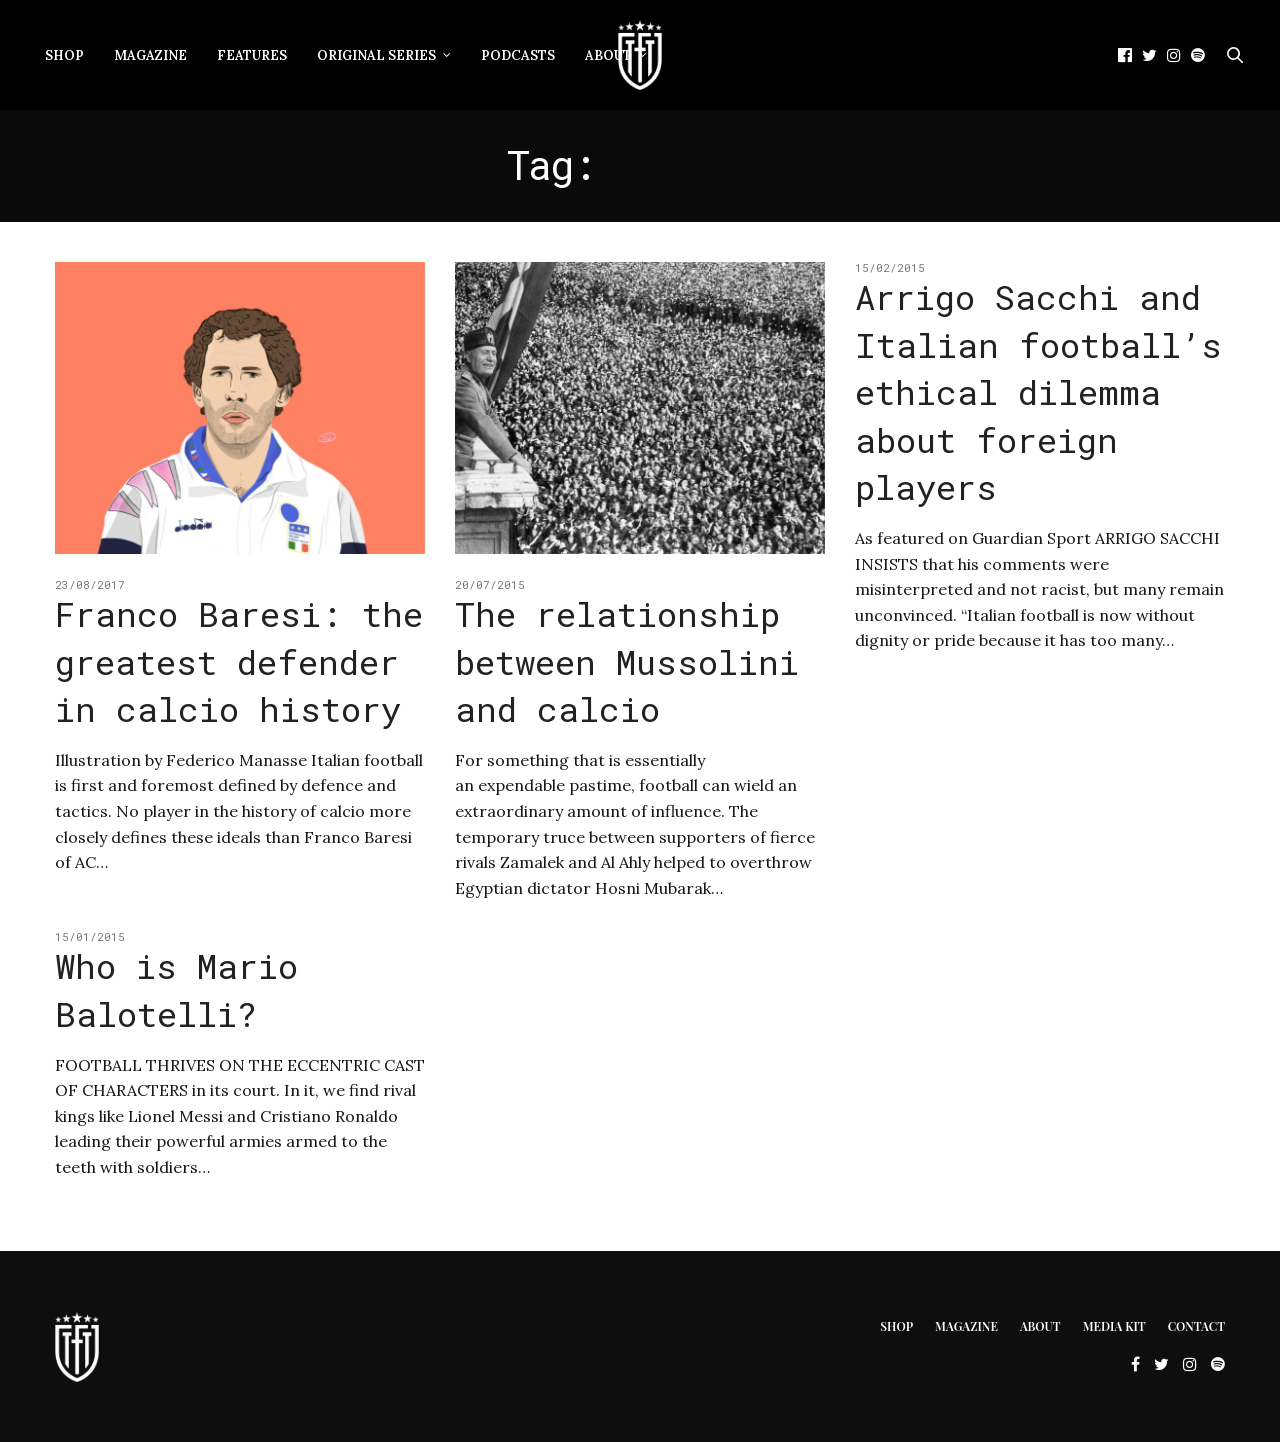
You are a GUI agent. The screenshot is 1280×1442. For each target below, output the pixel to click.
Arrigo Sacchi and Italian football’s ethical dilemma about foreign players (1038, 391)
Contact (1196, 1326)
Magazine (150, 55)
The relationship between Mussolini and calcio (627, 661)
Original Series (376, 55)
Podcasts (518, 55)
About (608, 55)
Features (252, 55)
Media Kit (1114, 1326)
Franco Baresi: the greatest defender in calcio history (239, 661)
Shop (64, 55)
